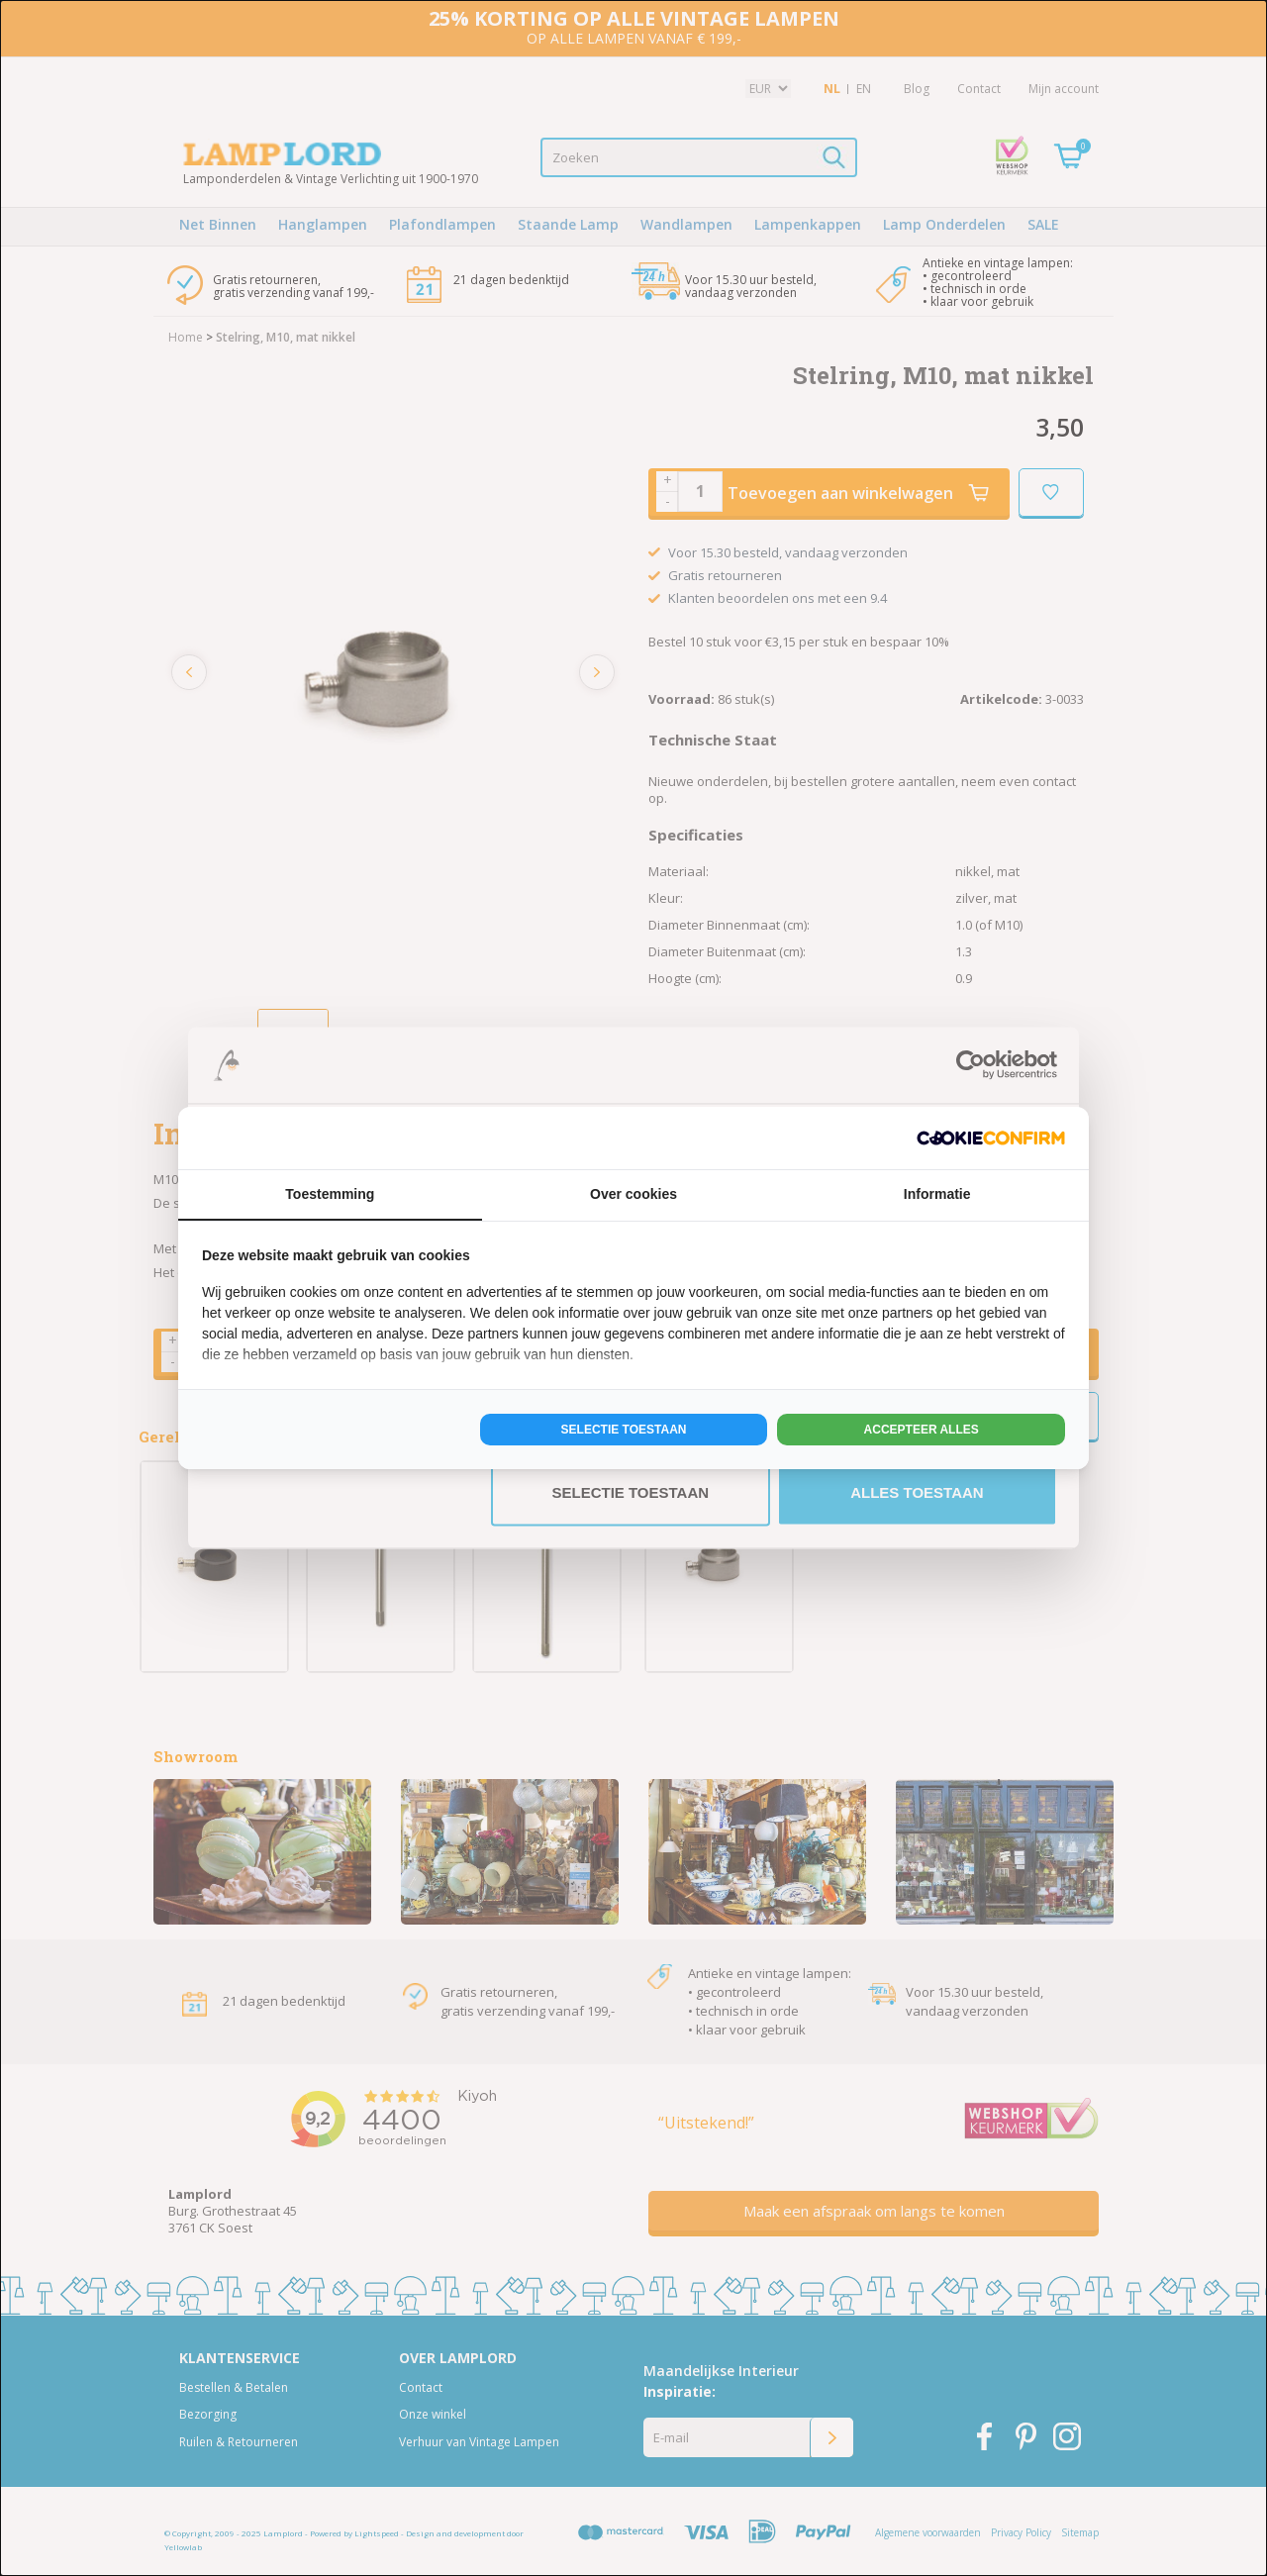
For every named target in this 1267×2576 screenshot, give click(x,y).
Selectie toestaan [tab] (624, 1430)
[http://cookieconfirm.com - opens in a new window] (991, 1138)
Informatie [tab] (937, 1194)
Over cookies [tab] (633, 1194)
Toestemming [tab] (329, 1194)
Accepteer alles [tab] (921, 1430)
